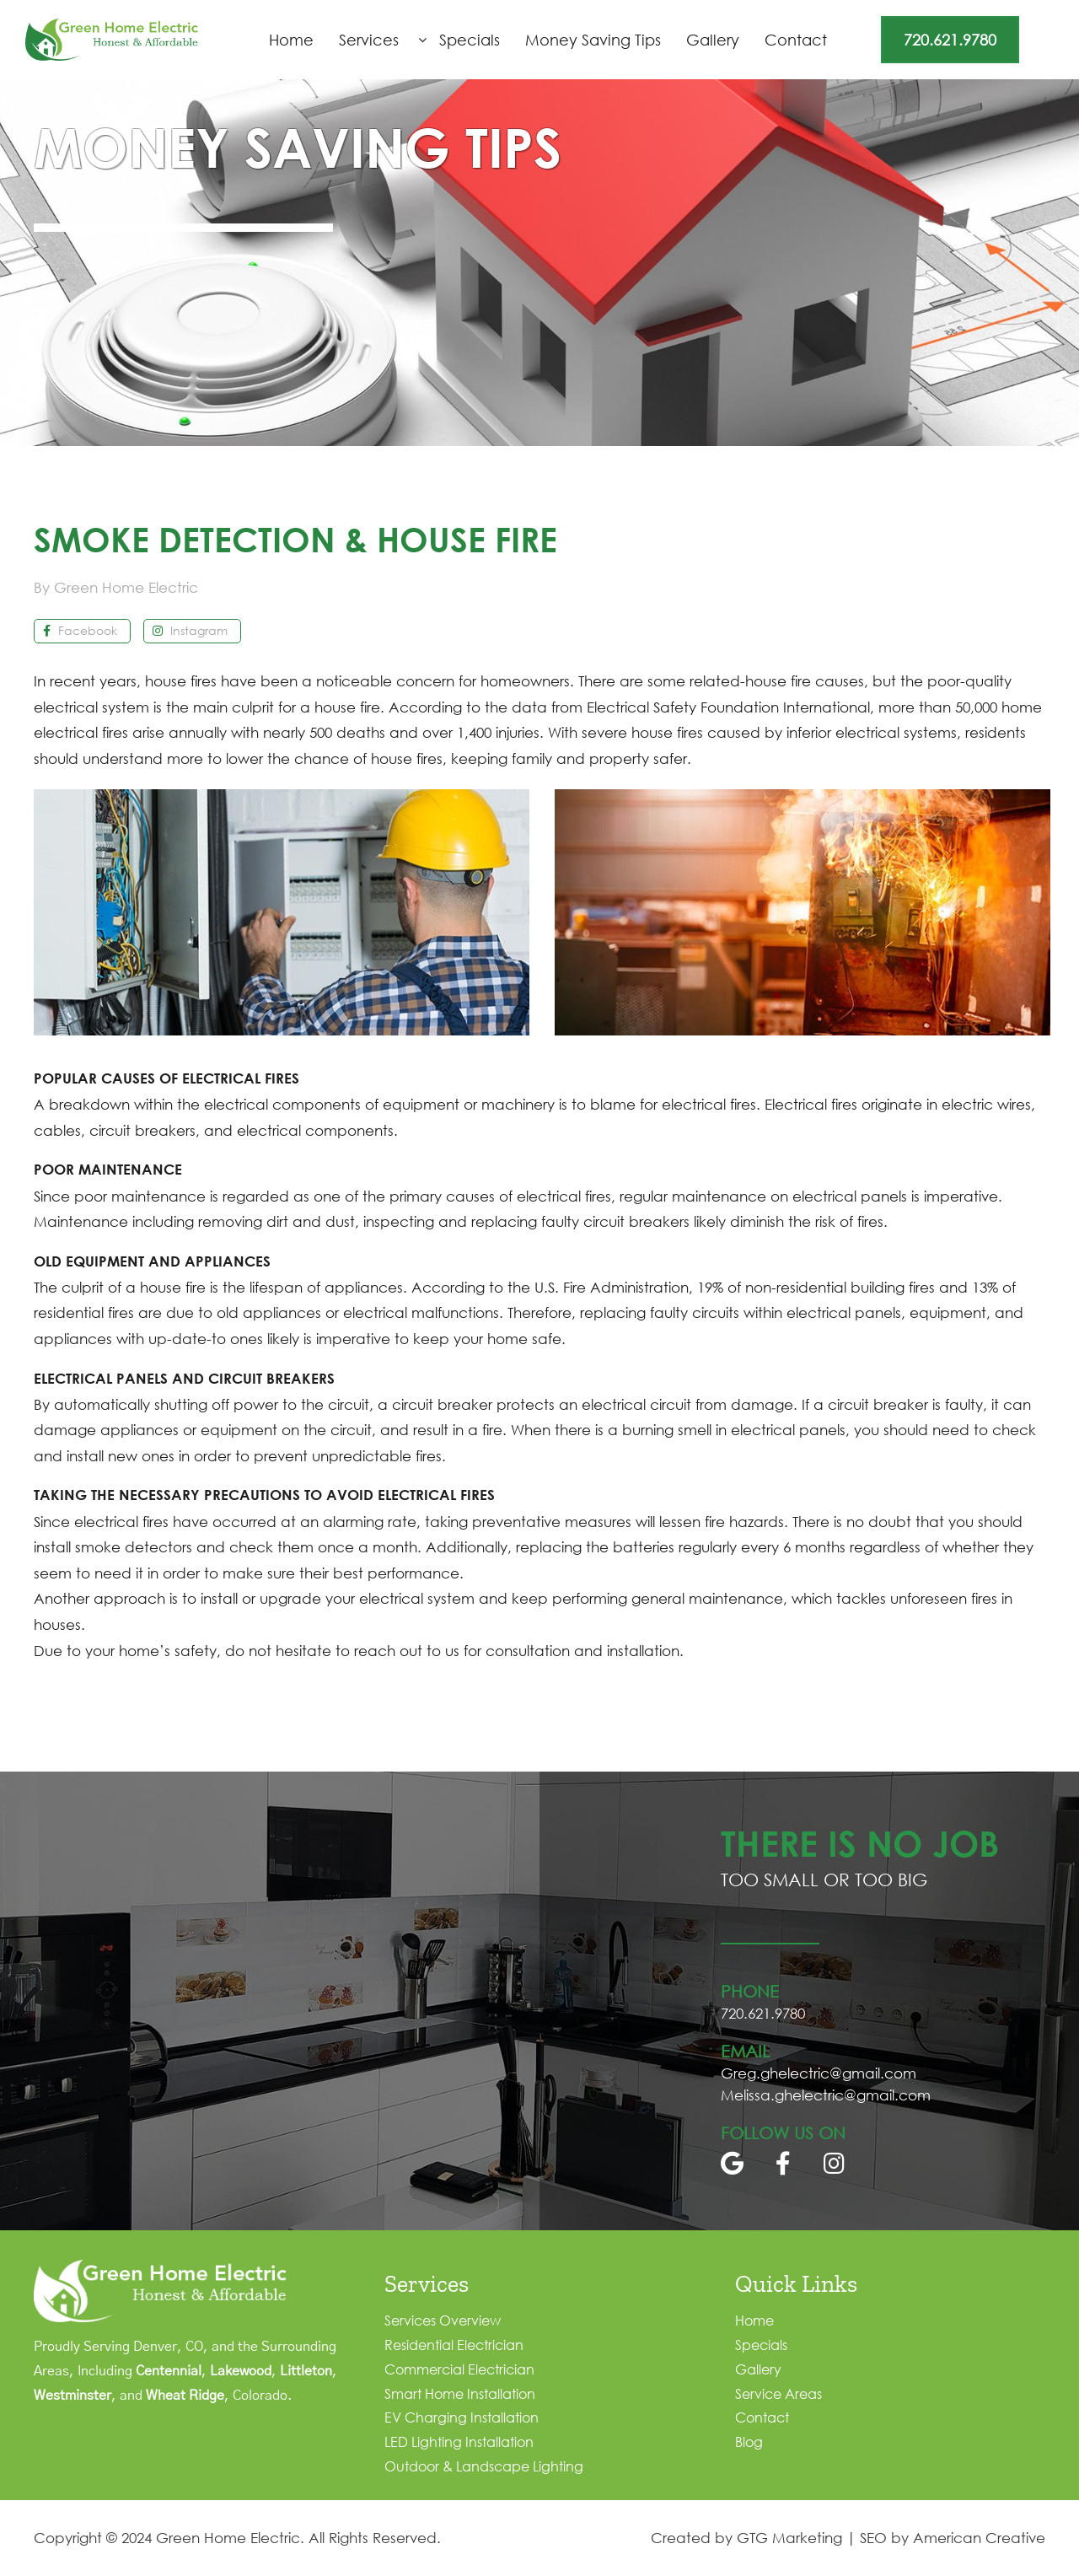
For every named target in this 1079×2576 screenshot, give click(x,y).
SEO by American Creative (952, 2537)
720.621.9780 (950, 39)
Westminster (72, 2395)
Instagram (190, 630)
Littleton (306, 2371)
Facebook (80, 630)
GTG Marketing (789, 2537)
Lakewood (240, 2371)
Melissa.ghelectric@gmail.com (826, 2095)
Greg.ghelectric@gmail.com (818, 2073)
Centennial (168, 2371)
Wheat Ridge (185, 2395)
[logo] (111, 25)
